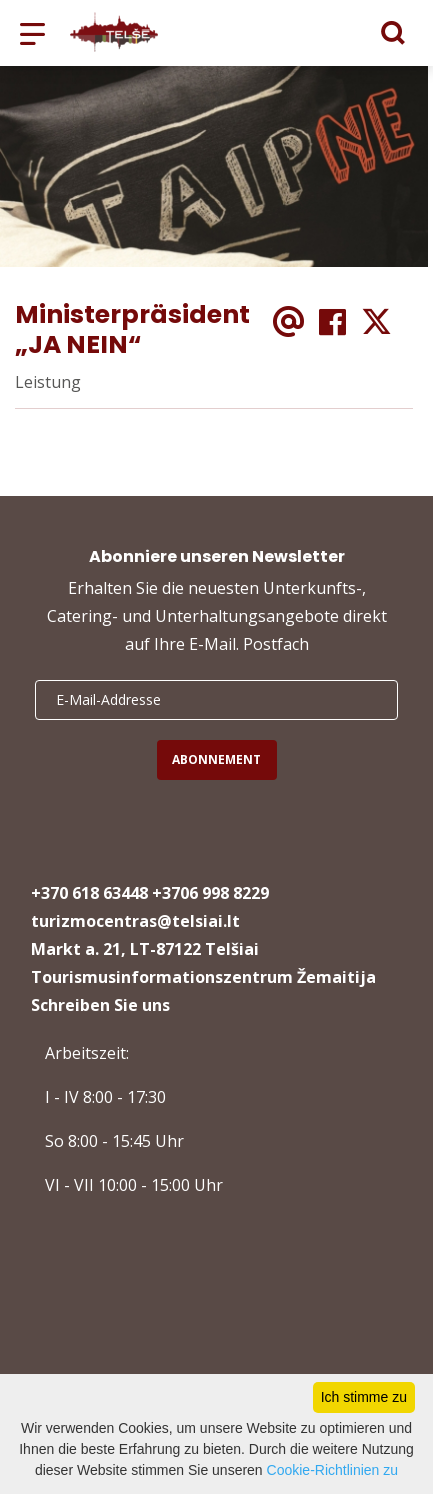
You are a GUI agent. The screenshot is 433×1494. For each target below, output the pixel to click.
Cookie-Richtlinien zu (333, 1470)
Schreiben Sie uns (100, 1005)
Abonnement (216, 759)
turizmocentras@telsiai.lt (135, 921)
